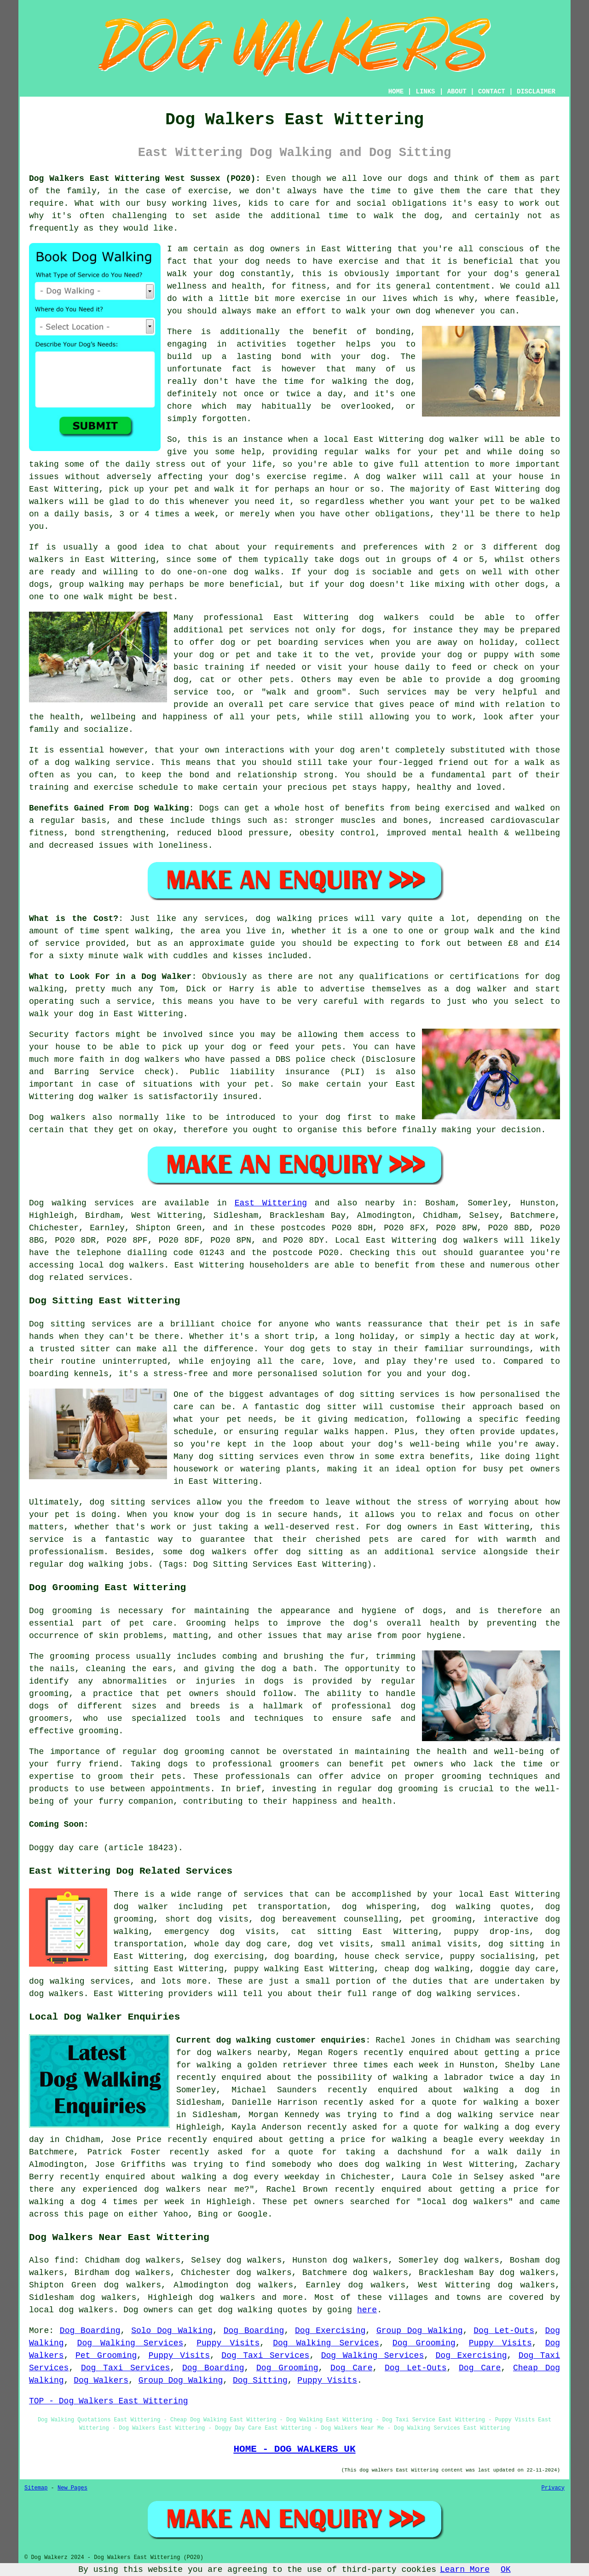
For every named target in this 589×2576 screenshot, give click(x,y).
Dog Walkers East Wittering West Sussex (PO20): (144, 178)
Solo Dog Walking (172, 2330)
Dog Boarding (90, 2330)
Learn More (465, 2569)
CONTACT (491, 91)
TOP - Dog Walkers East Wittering (108, 2401)
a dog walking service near (493, 2114)
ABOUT (457, 91)
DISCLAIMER (536, 91)
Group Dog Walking (419, 2330)
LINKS (425, 91)
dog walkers (389, 617)
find (64, 2260)
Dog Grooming (424, 2343)
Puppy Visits (228, 2343)
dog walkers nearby (241, 2052)
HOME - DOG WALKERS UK (294, 2448)
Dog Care (351, 2368)
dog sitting (516, 1944)
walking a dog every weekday (250, 2177)
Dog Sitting (260, 2380)
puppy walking (266, 1969)
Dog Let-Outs (504, 2330)
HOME (396, 91)
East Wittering (271, 1203)
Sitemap (35, 2488)
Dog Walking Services (130, 2343)
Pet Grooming (106, 2355)
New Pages (72, 2488)
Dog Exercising (330, 2330)
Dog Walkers (101, 2380)
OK (506, 2569)
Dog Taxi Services (265, 2355)
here (367, 2310)
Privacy (553, 2488)
